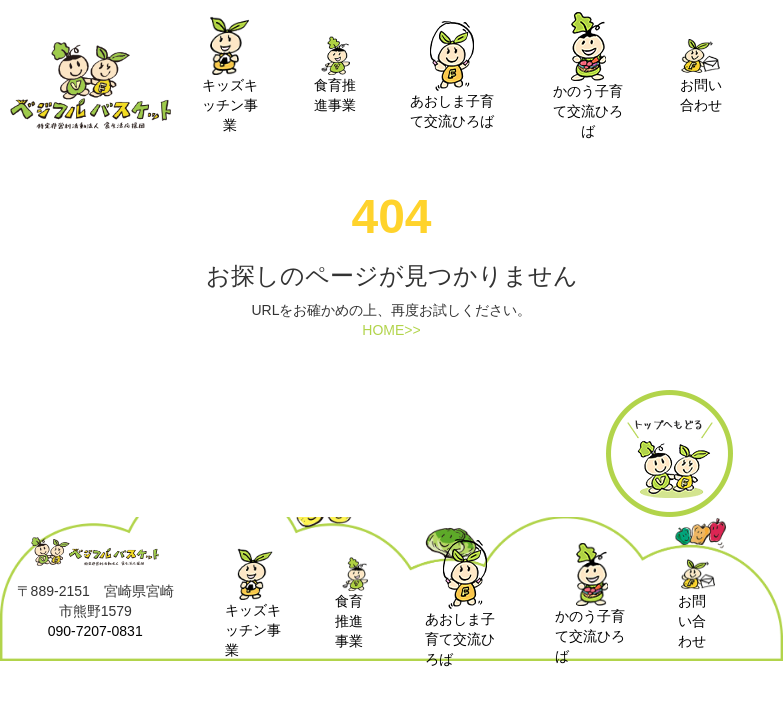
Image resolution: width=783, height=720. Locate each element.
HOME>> (391, 330)
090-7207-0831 (95, 631)
